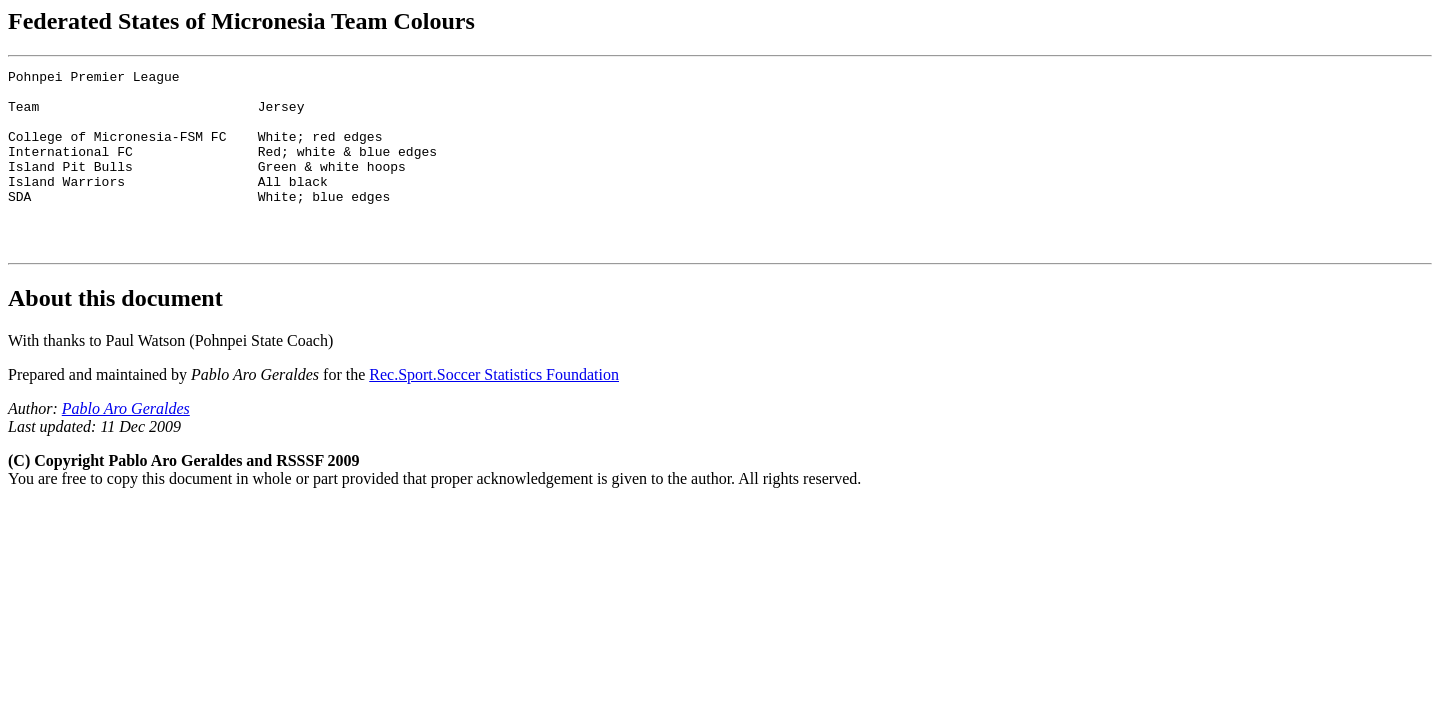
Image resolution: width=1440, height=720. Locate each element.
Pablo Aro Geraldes (126, 444)
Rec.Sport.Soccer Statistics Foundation (494, 410)
